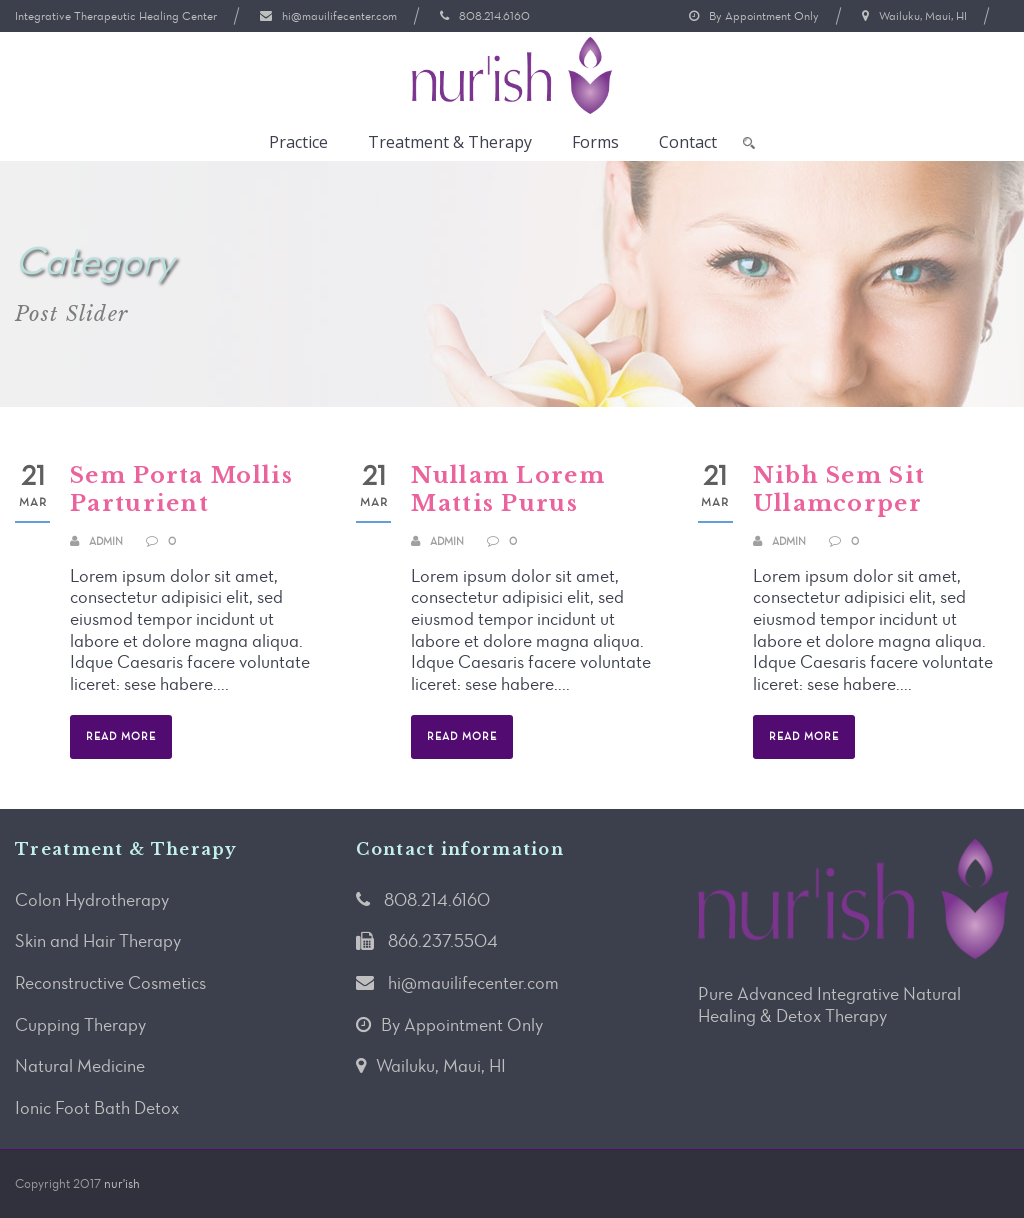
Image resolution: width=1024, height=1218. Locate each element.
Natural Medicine (80, 1066)
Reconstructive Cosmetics (110, 983)
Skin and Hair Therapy (98, 941)
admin (106, 541)
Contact (688, 142)
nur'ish (122, 1183)
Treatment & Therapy (450, 142)
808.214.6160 (494, 16)
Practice (298, 142)
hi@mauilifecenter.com (339, 16)
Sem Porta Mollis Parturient (181, 490)
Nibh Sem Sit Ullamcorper (839, 490)
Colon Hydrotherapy (92, 900)
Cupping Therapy (80, 1025)
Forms (595, 142)
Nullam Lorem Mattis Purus (508, 490)
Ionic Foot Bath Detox (97, 1108)
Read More (121, 736)
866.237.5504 (443, 941)
